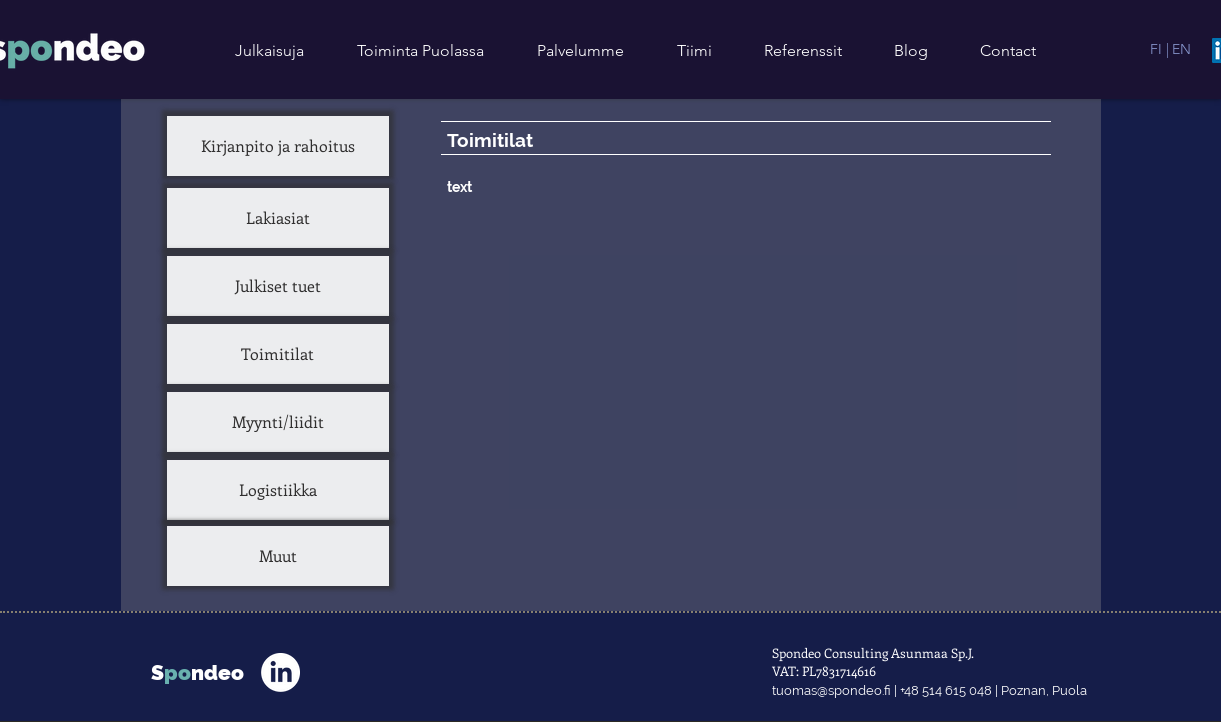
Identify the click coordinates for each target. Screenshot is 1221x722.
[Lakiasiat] (278, 218)
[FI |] (1160, 49)
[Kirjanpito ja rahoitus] (278, 146)
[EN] (1182, 49)
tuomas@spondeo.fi (831, 690)
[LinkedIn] (280, 672)
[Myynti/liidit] (278, 422)
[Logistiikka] (278, 490)
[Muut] (278, 556)
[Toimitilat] (278, 354)
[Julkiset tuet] (278, 286)
